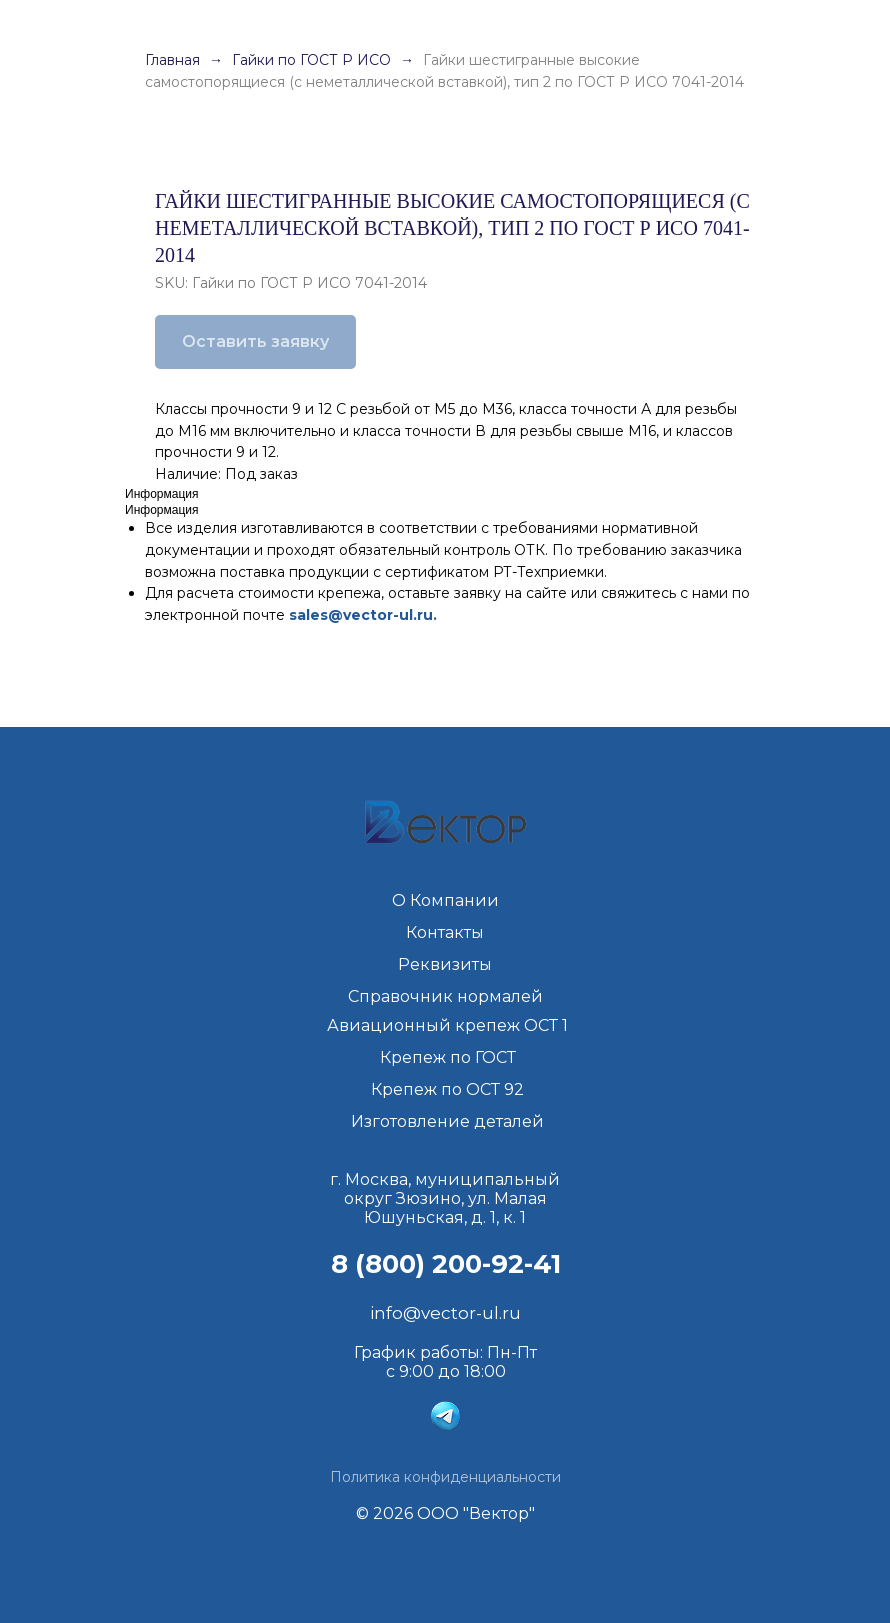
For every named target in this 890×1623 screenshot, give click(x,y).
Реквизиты (445, 964)
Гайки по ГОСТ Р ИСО (313, 60)
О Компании (445, 900)
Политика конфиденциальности (445, 1477)
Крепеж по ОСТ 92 (447, 1089)
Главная (172, 60)
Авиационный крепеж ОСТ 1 (447, 1025)
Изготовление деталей (447, 1121)
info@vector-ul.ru (445, 1313)
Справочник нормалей (445, 996)
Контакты (445, 932)
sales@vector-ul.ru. (363, 615)
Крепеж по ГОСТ (448, 1057)
